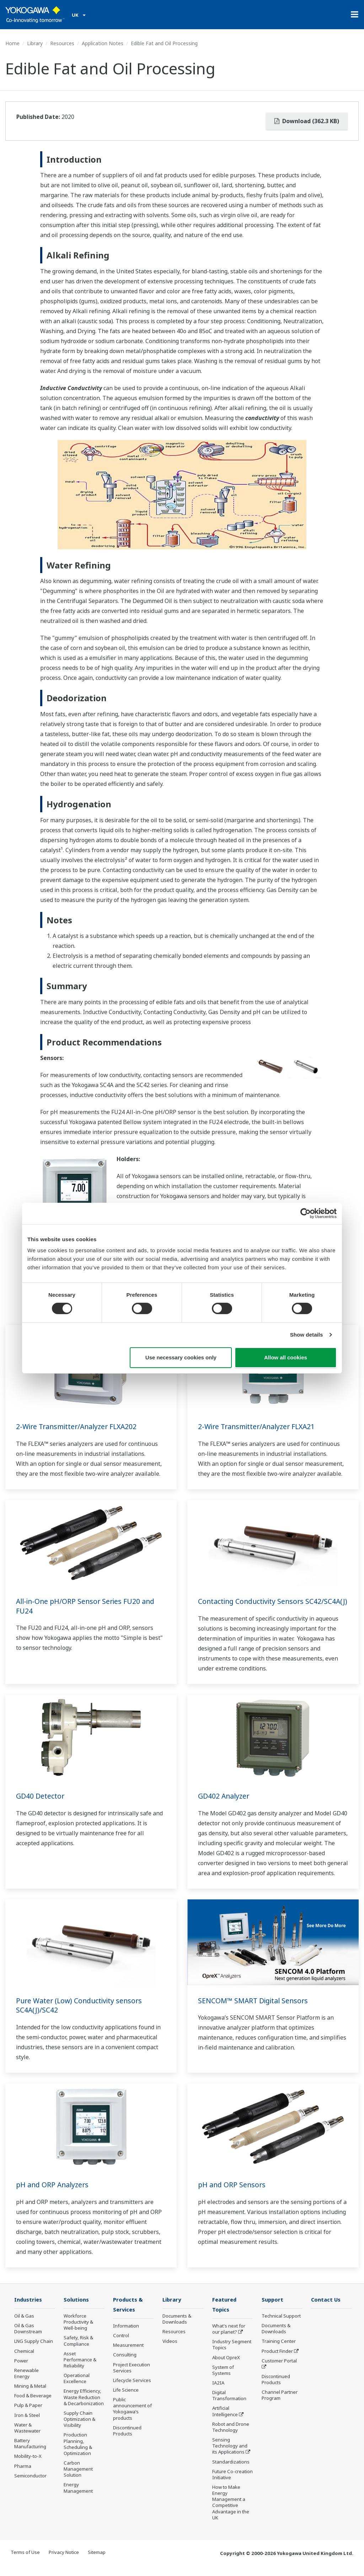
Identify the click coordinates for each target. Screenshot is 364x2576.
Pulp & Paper (28, 2415)
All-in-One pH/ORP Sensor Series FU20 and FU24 (87, 1606)
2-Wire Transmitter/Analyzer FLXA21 (259, 1426)
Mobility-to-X (28, 2466)
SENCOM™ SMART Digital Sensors (254, 2010)
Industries (28, 2309)
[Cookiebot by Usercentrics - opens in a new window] (305, 1213)
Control (121, 2345)
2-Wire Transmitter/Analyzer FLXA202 (79, 1426)
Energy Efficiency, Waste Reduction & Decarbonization (84, 2407)
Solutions (77, 2309)
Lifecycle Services (132, 2390)
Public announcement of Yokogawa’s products (132, 2419)
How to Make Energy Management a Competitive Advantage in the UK (230, 2512)
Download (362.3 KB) (306, 121)
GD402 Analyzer (224, 1805)
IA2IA (218, 2393)
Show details (306, 1335)
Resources (62, 43)
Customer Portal (279, 2370)
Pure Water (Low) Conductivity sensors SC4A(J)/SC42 (81, 2014)
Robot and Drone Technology (230, 2437)
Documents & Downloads (176, 2329)
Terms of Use (25, 2562)
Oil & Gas (24, 2326)
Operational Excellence (77, 2388)
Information (126, 2336)
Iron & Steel (27, 2425)
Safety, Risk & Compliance (78, 2350)
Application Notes (102, 43)
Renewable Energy (26, 2383)
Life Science (126, 2400)
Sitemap (97, 2562)
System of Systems (223, 2380)
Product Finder (277, 2360)
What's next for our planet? (228, 2339)
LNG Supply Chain (33, 2351)
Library (35, 43)
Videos (169, 2351)
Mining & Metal (30, 2396)
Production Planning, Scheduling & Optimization (78, 2453)
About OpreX (226, 2367)
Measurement (128, 2355)
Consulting (124, 2365)
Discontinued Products (127, 2440)
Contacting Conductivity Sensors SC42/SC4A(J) (252, 1606)
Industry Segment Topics (231, 2355)
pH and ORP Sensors (232, 2194)
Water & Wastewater (27, 2437)
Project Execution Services (131, 2377)
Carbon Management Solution (78, 2479)
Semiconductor (30, 2485)
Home (12, 43)
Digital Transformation (229, 2405)
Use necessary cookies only (180, 1357)
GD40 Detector (40, 1805)
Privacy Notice (64, 2562)
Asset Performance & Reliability (80, 2369)
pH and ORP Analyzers (53, 2194)
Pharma (22, 2475)
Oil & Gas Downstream (28, 2338)
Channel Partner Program (280, 2405)
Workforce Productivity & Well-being (78, 2332)
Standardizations (231, 2472)
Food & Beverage (33, 2405)
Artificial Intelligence (225, 2421)
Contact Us (326, 2309)
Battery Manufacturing (30, 2453)
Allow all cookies (285, 1357)
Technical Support (281, 2326)
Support (273, 2309)
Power (21, 2370)
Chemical (24, 2360)
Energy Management (78, 2497)
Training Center (279, 2351)
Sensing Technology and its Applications (229, 2456)
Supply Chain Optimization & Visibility (79, 2429)
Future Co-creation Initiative (232, 2484)
